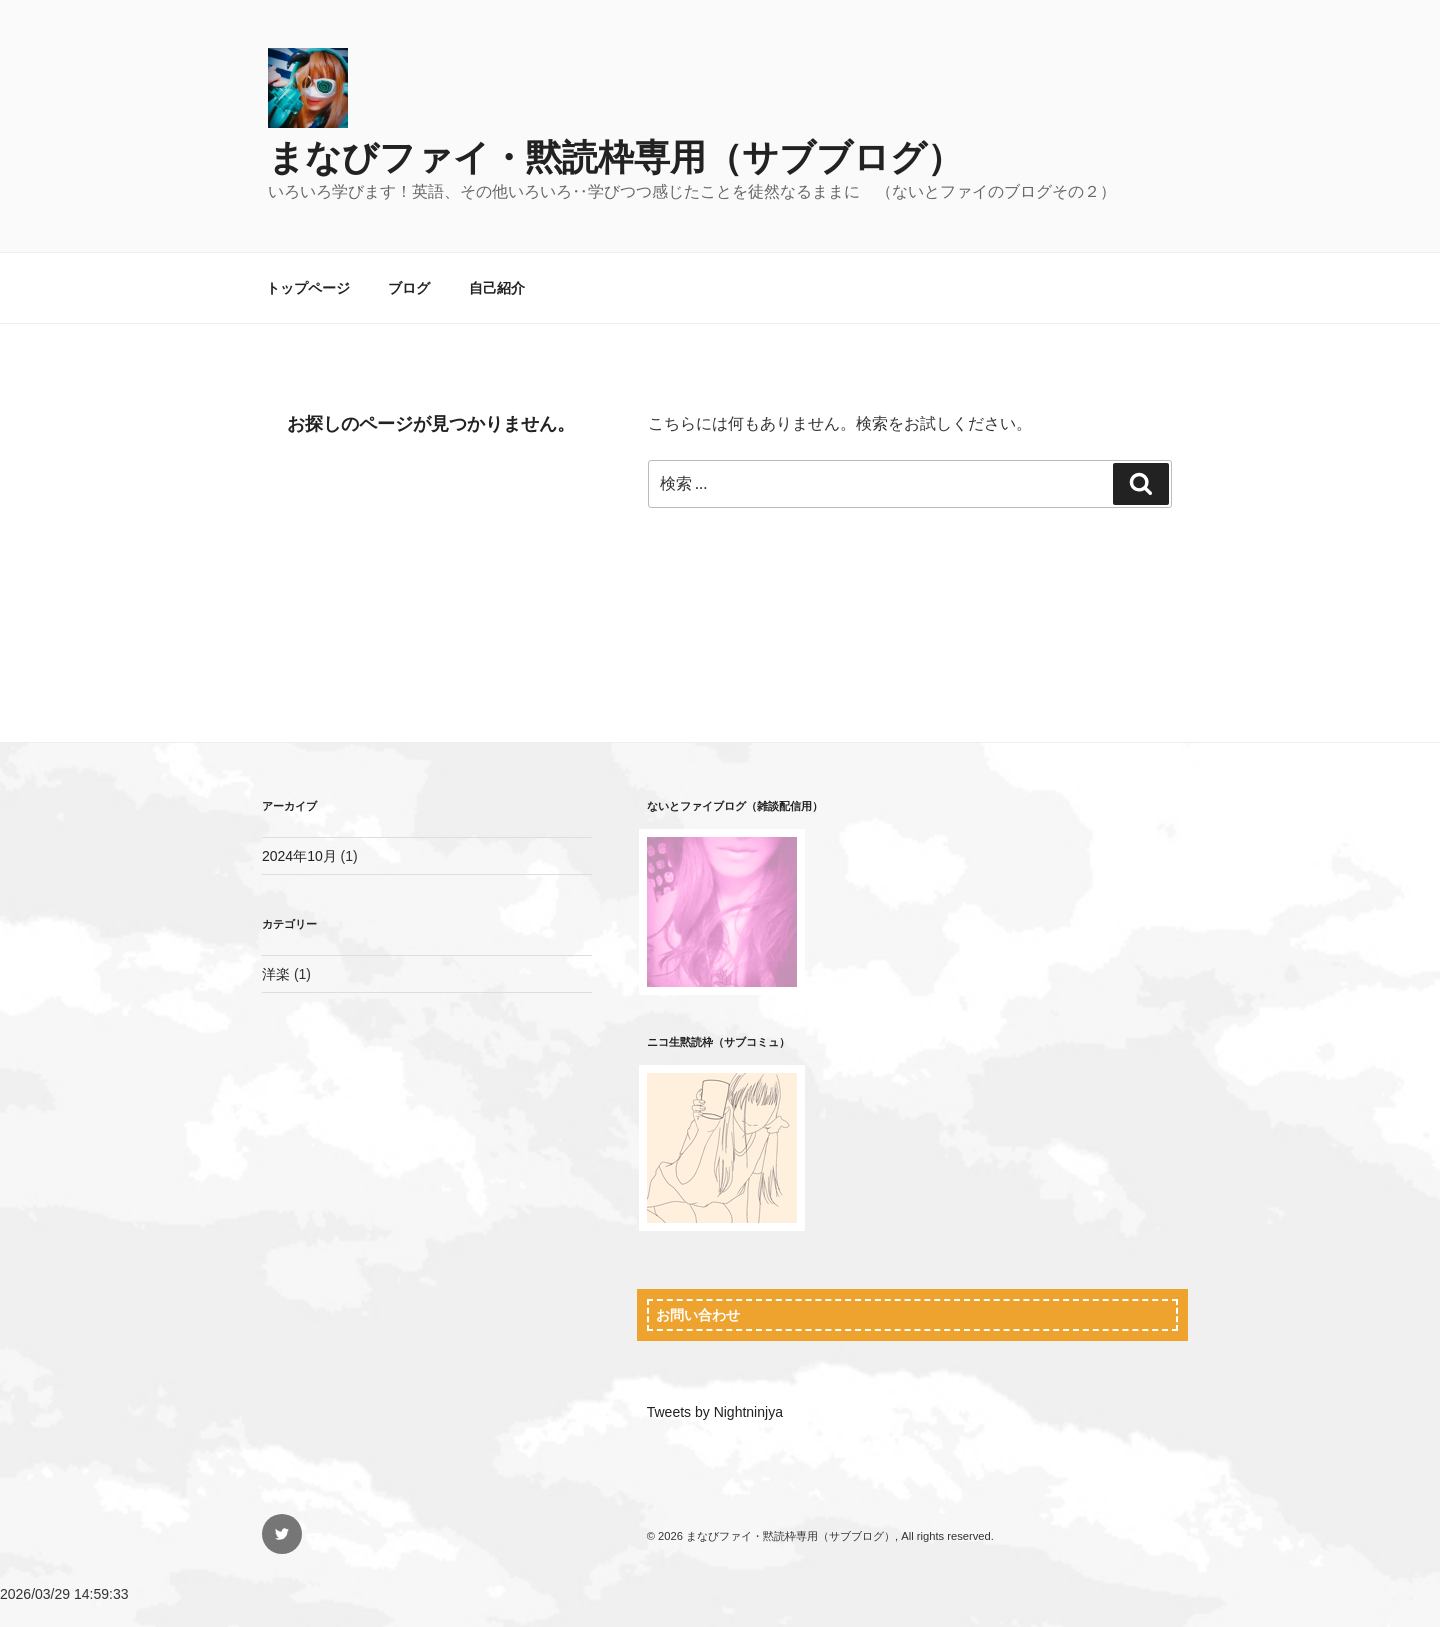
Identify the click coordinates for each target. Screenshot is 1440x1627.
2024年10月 (299, 856)
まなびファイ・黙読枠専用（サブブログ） (615, 157)
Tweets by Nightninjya (715, 1412)
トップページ (308, 288)
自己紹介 (497, 288)
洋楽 (276, 974)
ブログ (409, 288)
